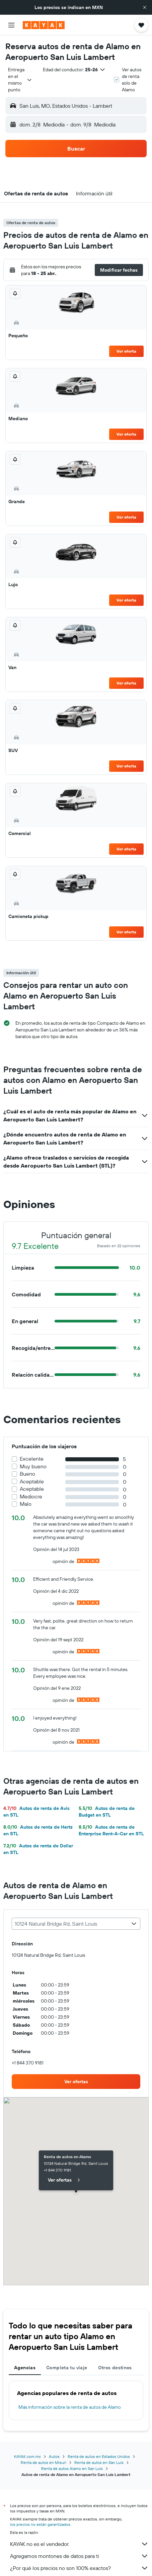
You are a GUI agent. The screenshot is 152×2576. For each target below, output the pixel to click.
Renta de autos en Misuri (43, 2462)
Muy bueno (33, 1466)
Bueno (27, 1474)
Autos (54, 2456)
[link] (76, 2081)
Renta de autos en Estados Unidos (99, 2456)
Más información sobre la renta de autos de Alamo (69, 2407)
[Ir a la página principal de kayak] (44, 25)
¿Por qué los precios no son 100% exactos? (79, 2568)
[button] (144, 7)
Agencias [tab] (24, 2368)
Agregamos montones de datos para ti (79, 2556)
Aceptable (32, 1481)
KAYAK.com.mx (27, 2456)
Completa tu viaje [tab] (66, 2368)
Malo (25, 1504)
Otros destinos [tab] (115, 2368)
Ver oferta (126, 351)
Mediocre (31, 1496)
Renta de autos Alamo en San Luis (72, 2468)
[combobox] (20, 79)
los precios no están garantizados (40, 2524)
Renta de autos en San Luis (99, 2462)
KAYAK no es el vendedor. (79, 2544)
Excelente (32, 1459)
